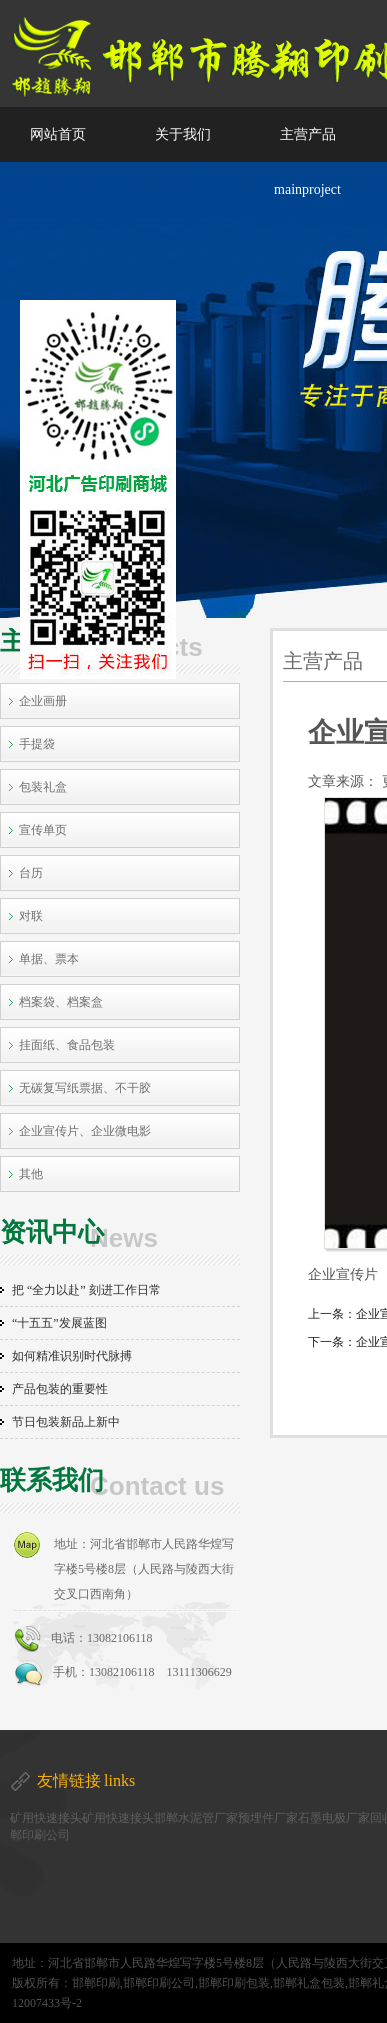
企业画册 (43, 701)
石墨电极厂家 (334, 1818)
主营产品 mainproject (307, 162)
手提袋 (37, 744)
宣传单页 (43, 830)
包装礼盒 (43, 787)
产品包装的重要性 (60, 1389)
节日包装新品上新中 (66, 1422)
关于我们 (183, 134)
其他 (31, 1174)
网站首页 (58, 134)
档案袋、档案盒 (61, 1002)
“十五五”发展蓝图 (59, 1323)
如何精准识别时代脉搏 (72, 1356)
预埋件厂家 (268, 1818)
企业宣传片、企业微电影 (85, 1131)
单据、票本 (49, 959)
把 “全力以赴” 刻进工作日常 (86, 1290)
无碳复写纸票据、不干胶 (85, 1088)
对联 (31, 916)
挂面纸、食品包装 (67, 1045)
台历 (31, 873)
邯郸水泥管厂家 (196, 1818)
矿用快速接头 (46, 1818)
